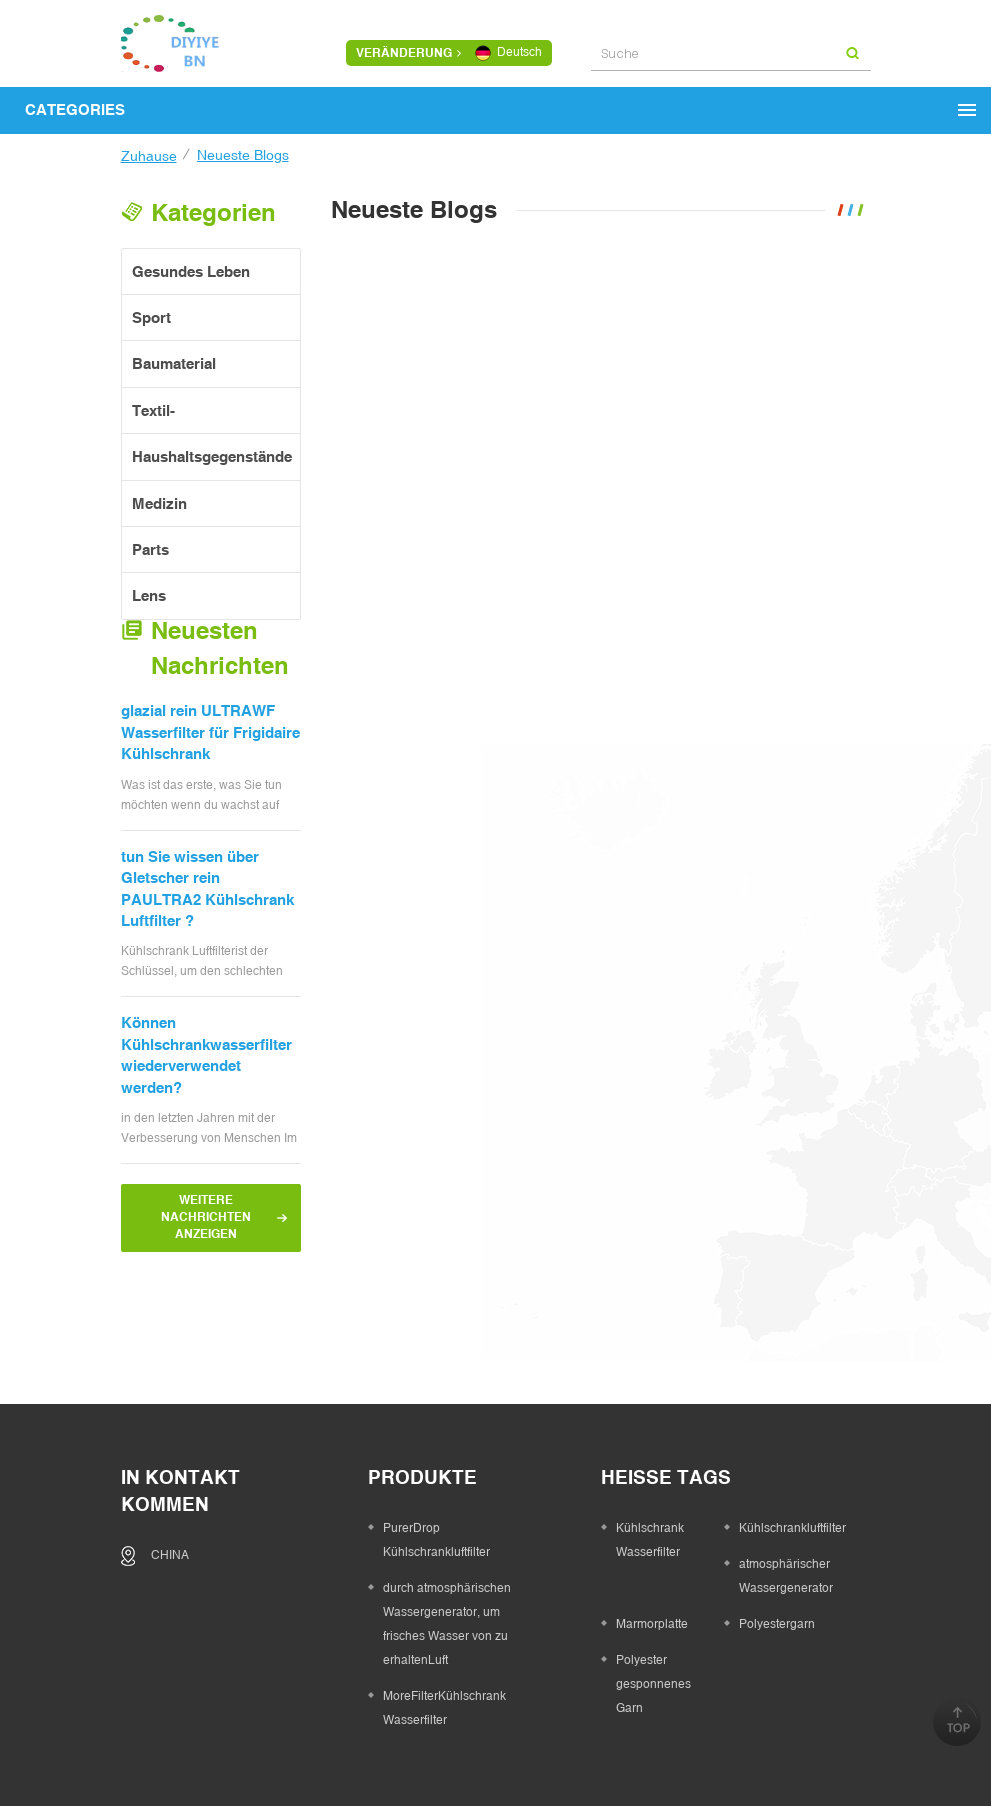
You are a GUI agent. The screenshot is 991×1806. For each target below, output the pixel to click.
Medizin (159, 500)
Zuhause (149, 156)
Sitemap (671, 1729)
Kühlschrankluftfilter (792, 1426)
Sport (151, 314)
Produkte (437, 1729)
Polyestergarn (777, 1522)
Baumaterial (174, 361)
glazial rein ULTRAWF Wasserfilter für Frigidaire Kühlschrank (210, 753)
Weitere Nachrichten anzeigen (206, 1238)
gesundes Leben (191, 268)
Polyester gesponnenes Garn (653, 1582)
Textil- (153, 407)
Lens (149, 593)
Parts (150, 546)
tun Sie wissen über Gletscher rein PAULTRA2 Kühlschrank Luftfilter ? (207, 908)
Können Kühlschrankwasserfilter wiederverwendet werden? (206, 1075)
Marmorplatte (652, 1522)
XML (737, 1729)
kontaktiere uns (558, 1729)
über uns (342, 1729)
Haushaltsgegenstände (212, 454)
